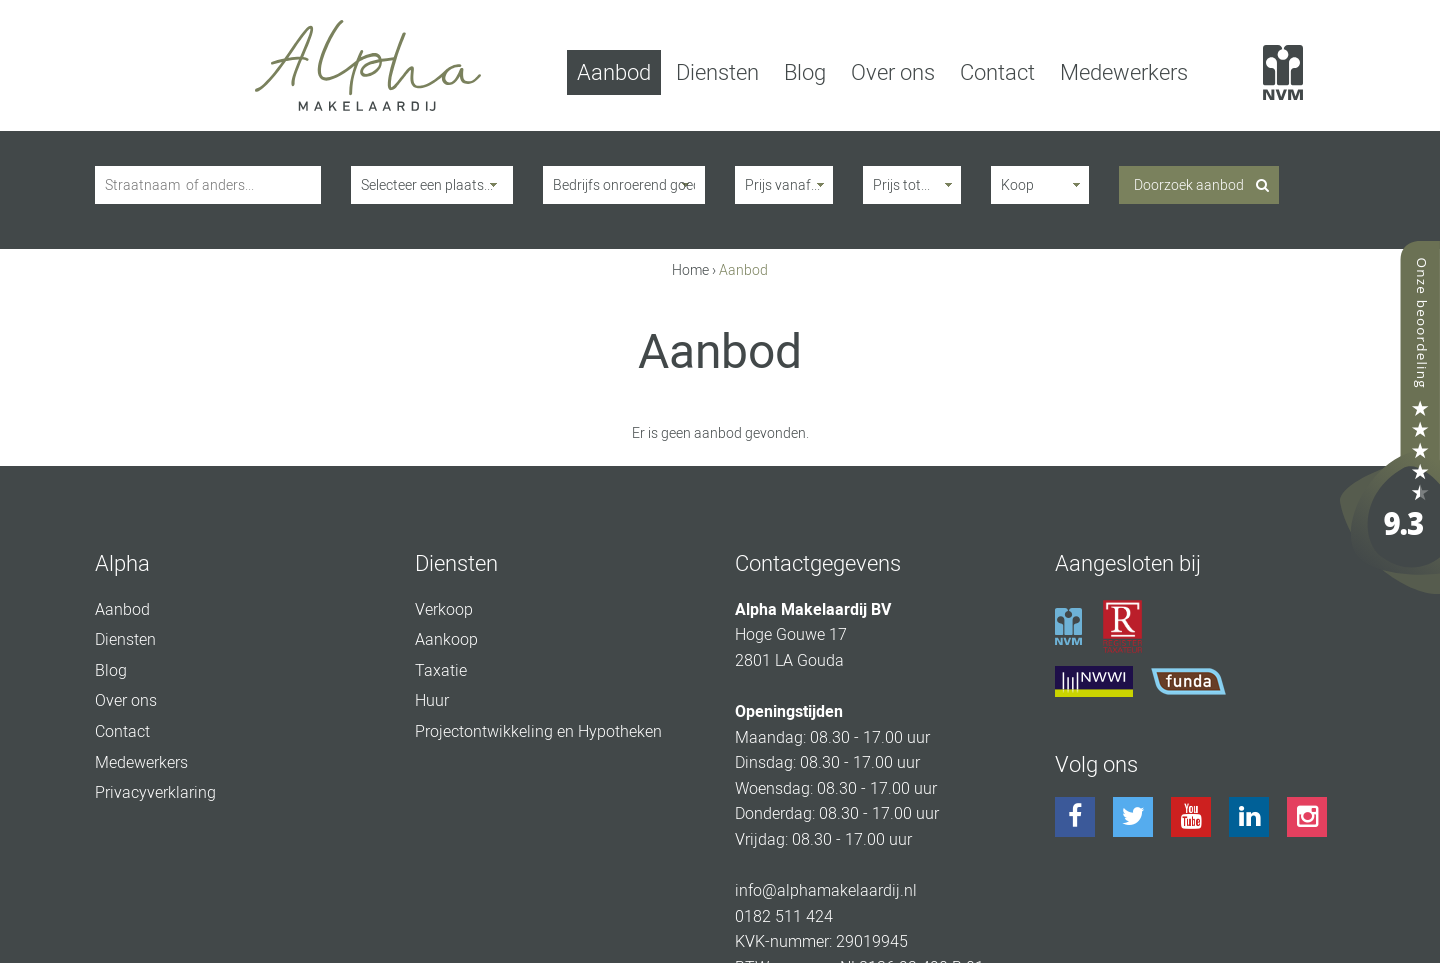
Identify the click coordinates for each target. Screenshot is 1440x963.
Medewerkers (1124, 72)
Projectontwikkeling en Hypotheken (538, 731)
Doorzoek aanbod (1189, 185)
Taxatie (441, 670)
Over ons (893, 72)
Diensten (717, 72)
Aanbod (614, 72)
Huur (432, 700)
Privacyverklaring (155, 792)
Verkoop (444, 609)
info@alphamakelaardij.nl (826, 890)
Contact (997, 72)
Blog (805, 72)
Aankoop (446, 639)
